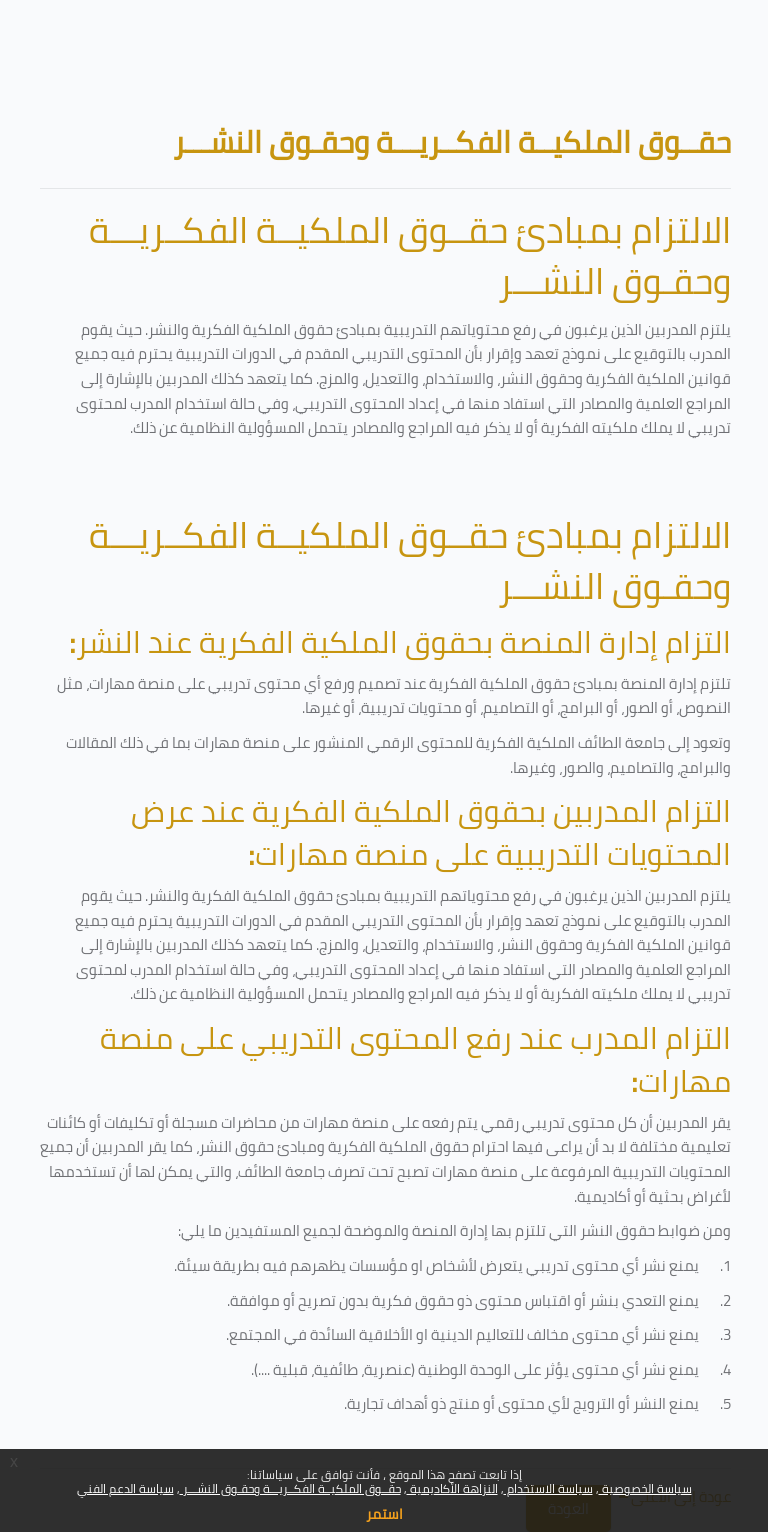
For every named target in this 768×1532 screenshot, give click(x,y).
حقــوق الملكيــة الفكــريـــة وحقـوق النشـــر (290, 1488)
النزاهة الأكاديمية (452, 1488)
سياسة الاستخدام (548, 1488)
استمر (384, 1514)
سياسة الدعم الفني (125, 1488)
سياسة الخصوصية (645, 1488)
